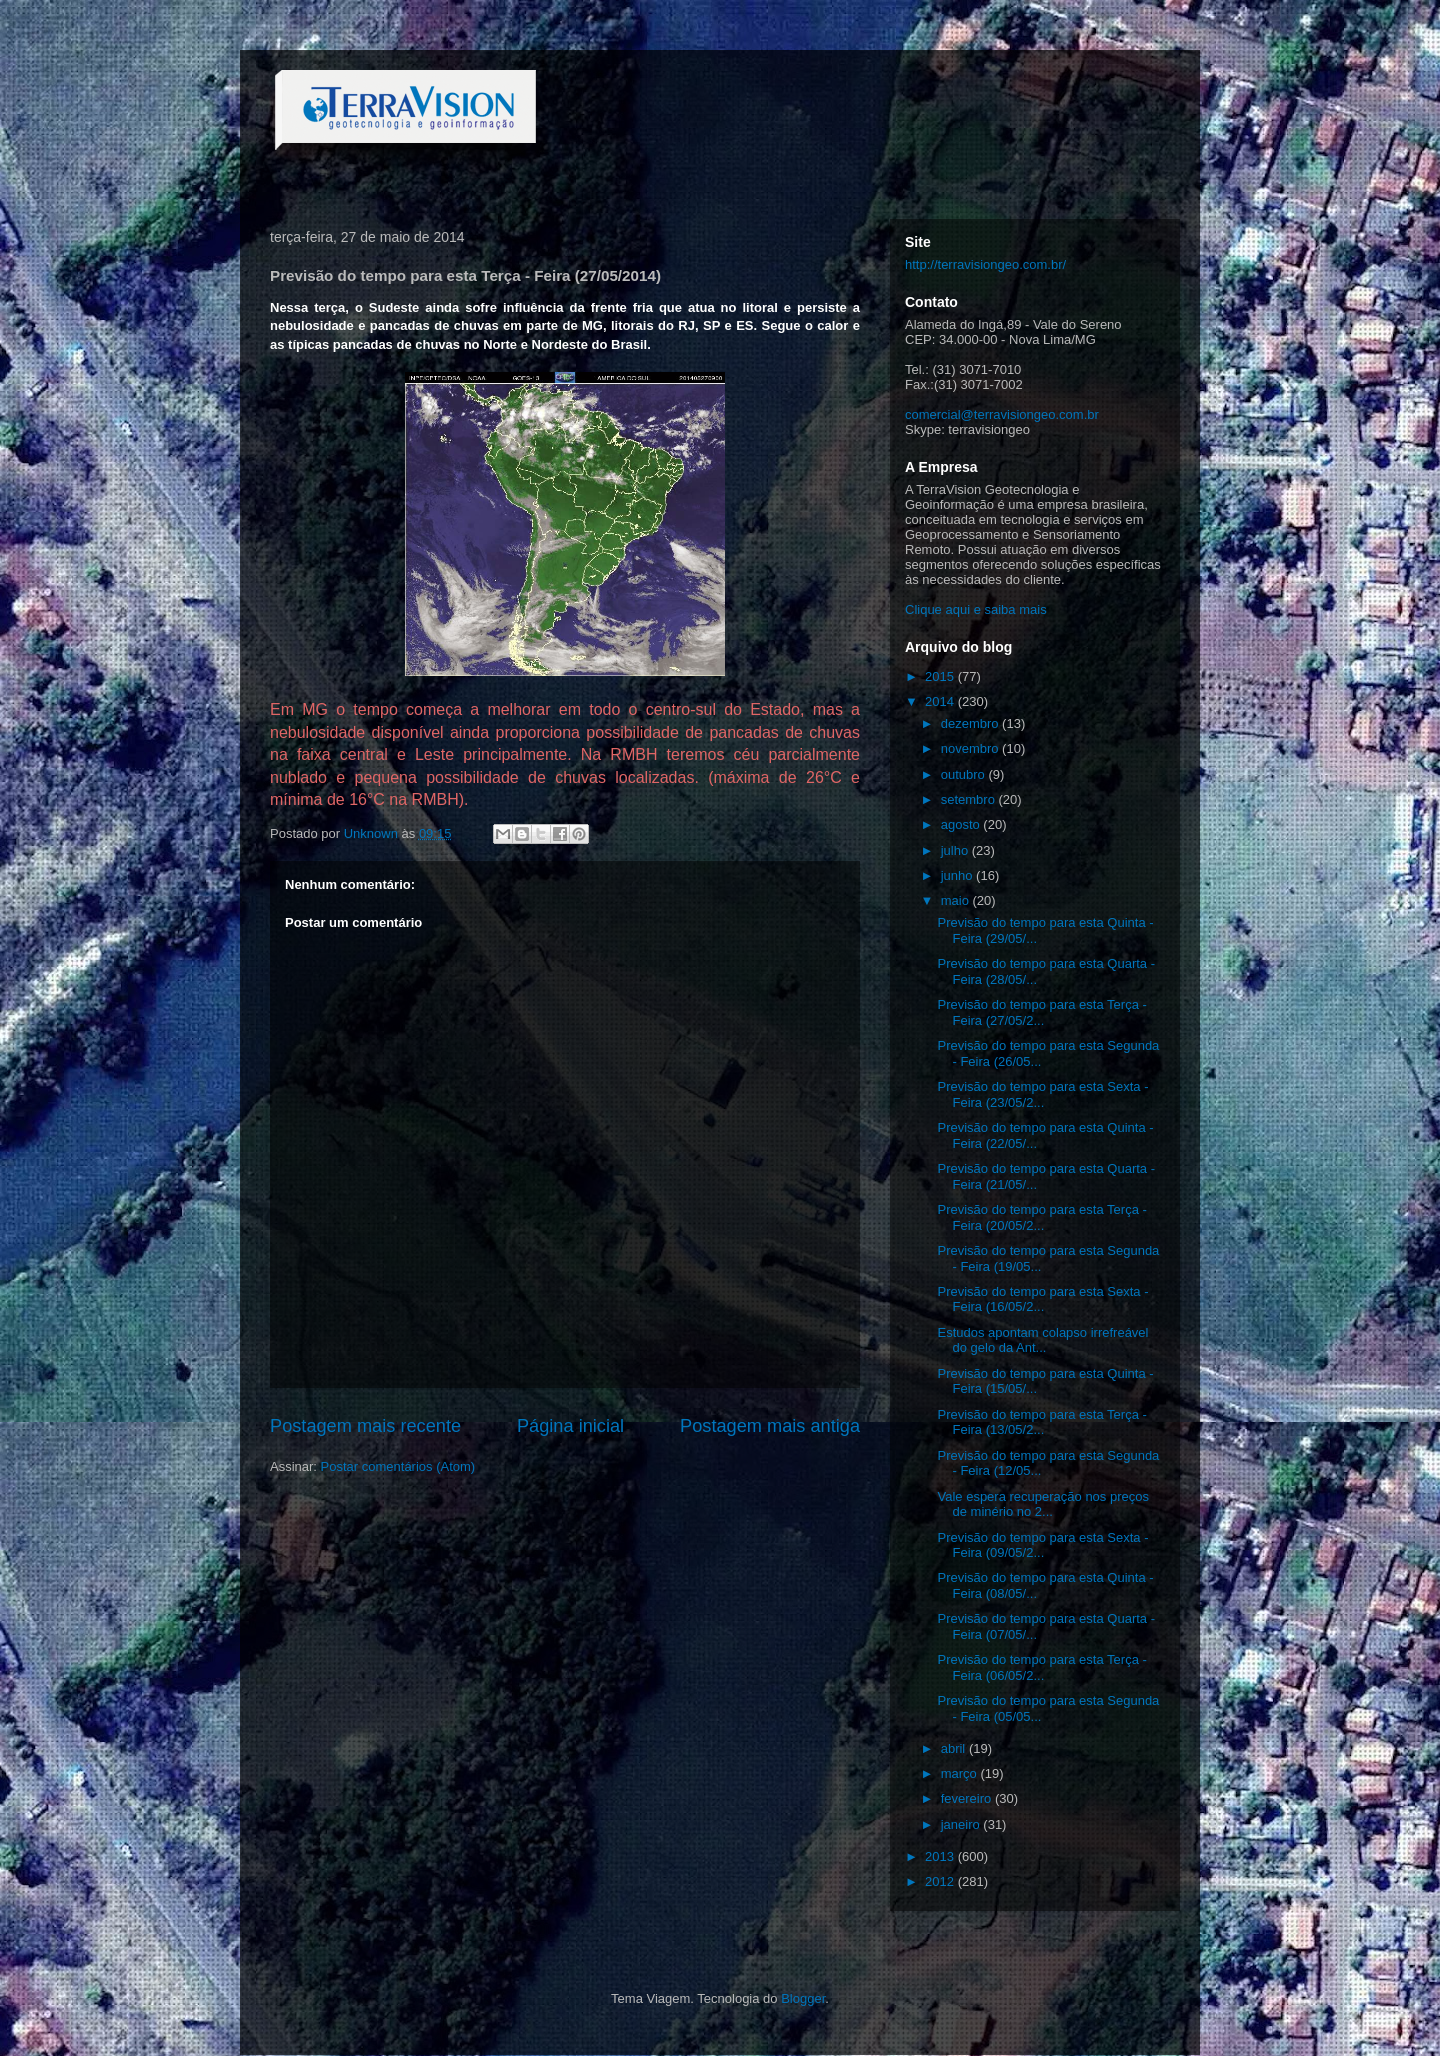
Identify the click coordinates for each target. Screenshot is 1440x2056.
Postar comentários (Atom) (398, 1466)
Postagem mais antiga (770, 1426)
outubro (965, 774)
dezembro (971, 723)
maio (957, 900)
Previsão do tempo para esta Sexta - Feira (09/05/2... (1042, 1545)
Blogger (803, 1998)
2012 (941, 1881)
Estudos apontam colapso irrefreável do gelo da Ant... (1042, 1340)
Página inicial (570, 1426)
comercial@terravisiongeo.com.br (1002, 414)
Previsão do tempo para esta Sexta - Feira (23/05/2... (1042, 1094)
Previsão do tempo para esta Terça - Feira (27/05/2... (1041, 1012)
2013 (941, 1856)
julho (956, 850)
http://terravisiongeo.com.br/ (985, 264)
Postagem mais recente (365, 1426)
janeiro (962, 1824)
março (961, 1773)
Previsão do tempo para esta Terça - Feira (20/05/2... (1041, 1217)
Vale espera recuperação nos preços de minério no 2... (1043, 1504)
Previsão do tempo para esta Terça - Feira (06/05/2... (1041, 1667)
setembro (970, 799)
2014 (941, 701)
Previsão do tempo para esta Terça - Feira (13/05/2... (1041, 1422)
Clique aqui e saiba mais (976, 609)
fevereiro (968, 1798)
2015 (941, 676)
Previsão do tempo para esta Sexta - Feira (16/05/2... (1042, 1299)
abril (955, 1748)
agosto (962, 824)
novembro (971, 748)
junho (958, 875)
